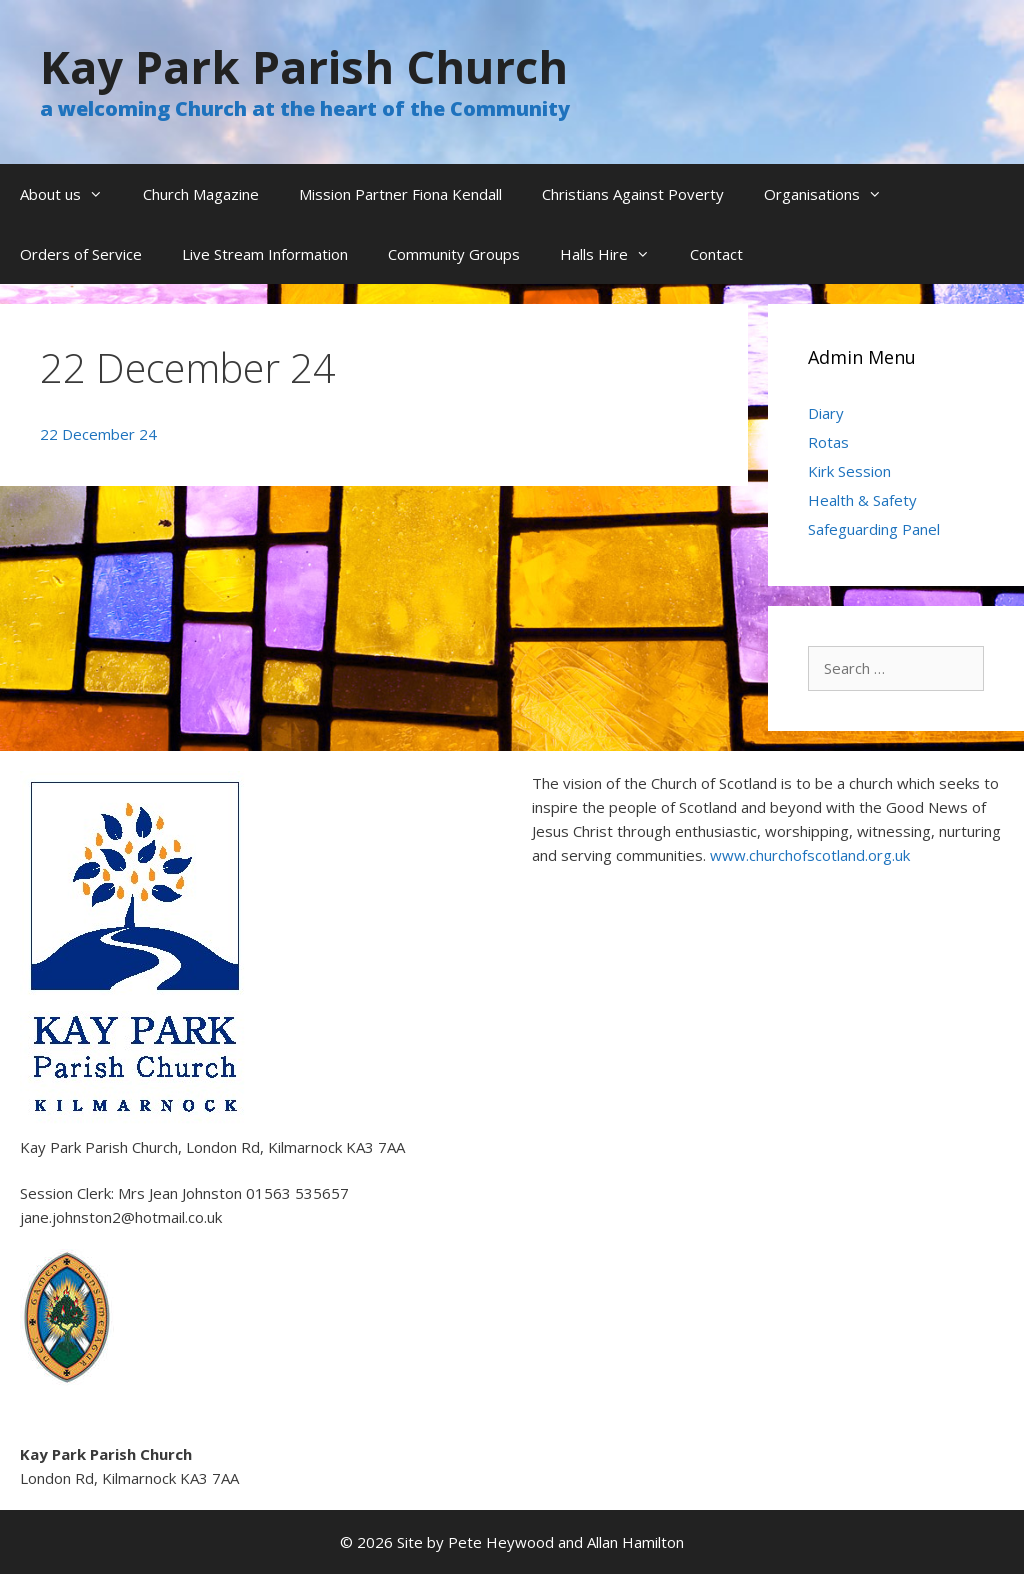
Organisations (833, 194)
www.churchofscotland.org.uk (810, 855)
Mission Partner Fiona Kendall (400, 194)
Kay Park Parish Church (304, 66)
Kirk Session (849, 471)
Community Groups (454, 254)
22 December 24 (98, 434)
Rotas (828, 442)
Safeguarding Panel (874, 529)
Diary (826, 413)
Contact (716, 254)
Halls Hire (615, 254)
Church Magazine (201, 194)
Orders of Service (81, 254)
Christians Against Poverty (633, 194)
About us (71, 194)
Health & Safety (862, 500)
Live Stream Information (265, 254)
